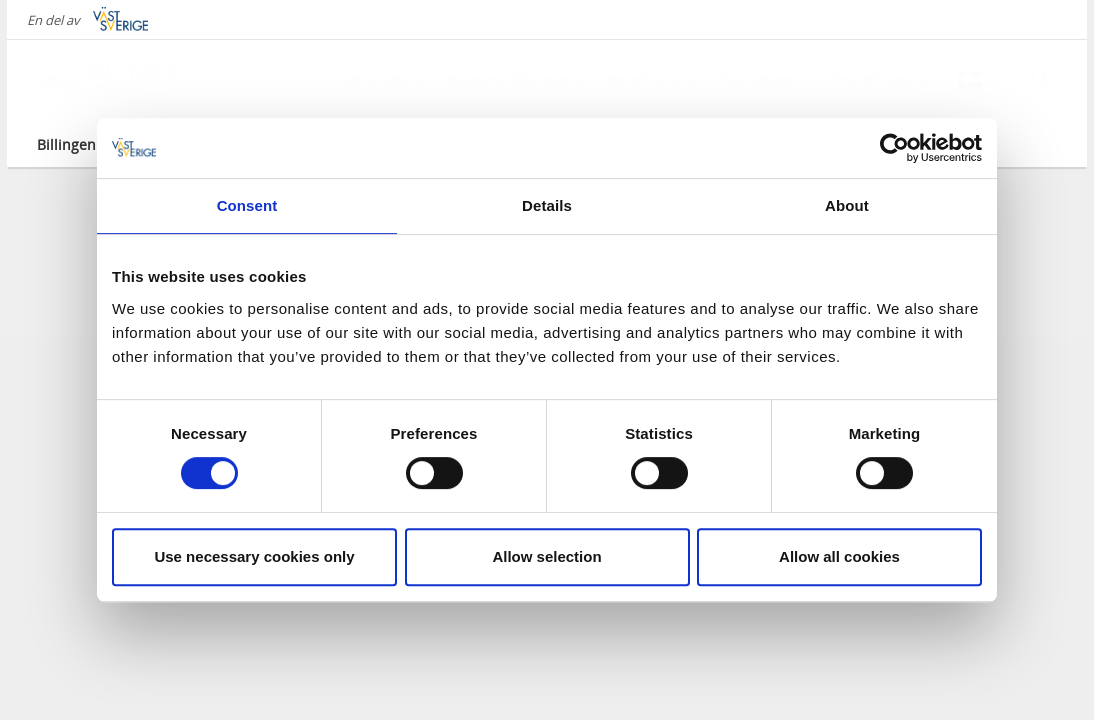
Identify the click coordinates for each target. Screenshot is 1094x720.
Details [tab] (547, 205)
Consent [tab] (247, 205)
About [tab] (847, 205)
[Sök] (1041, 79)
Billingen (66, 144)
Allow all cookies (839, 556)
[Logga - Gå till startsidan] (107, 80)
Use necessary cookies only (254, 556)
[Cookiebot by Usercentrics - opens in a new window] (894, 148)
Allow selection (546, 556)
